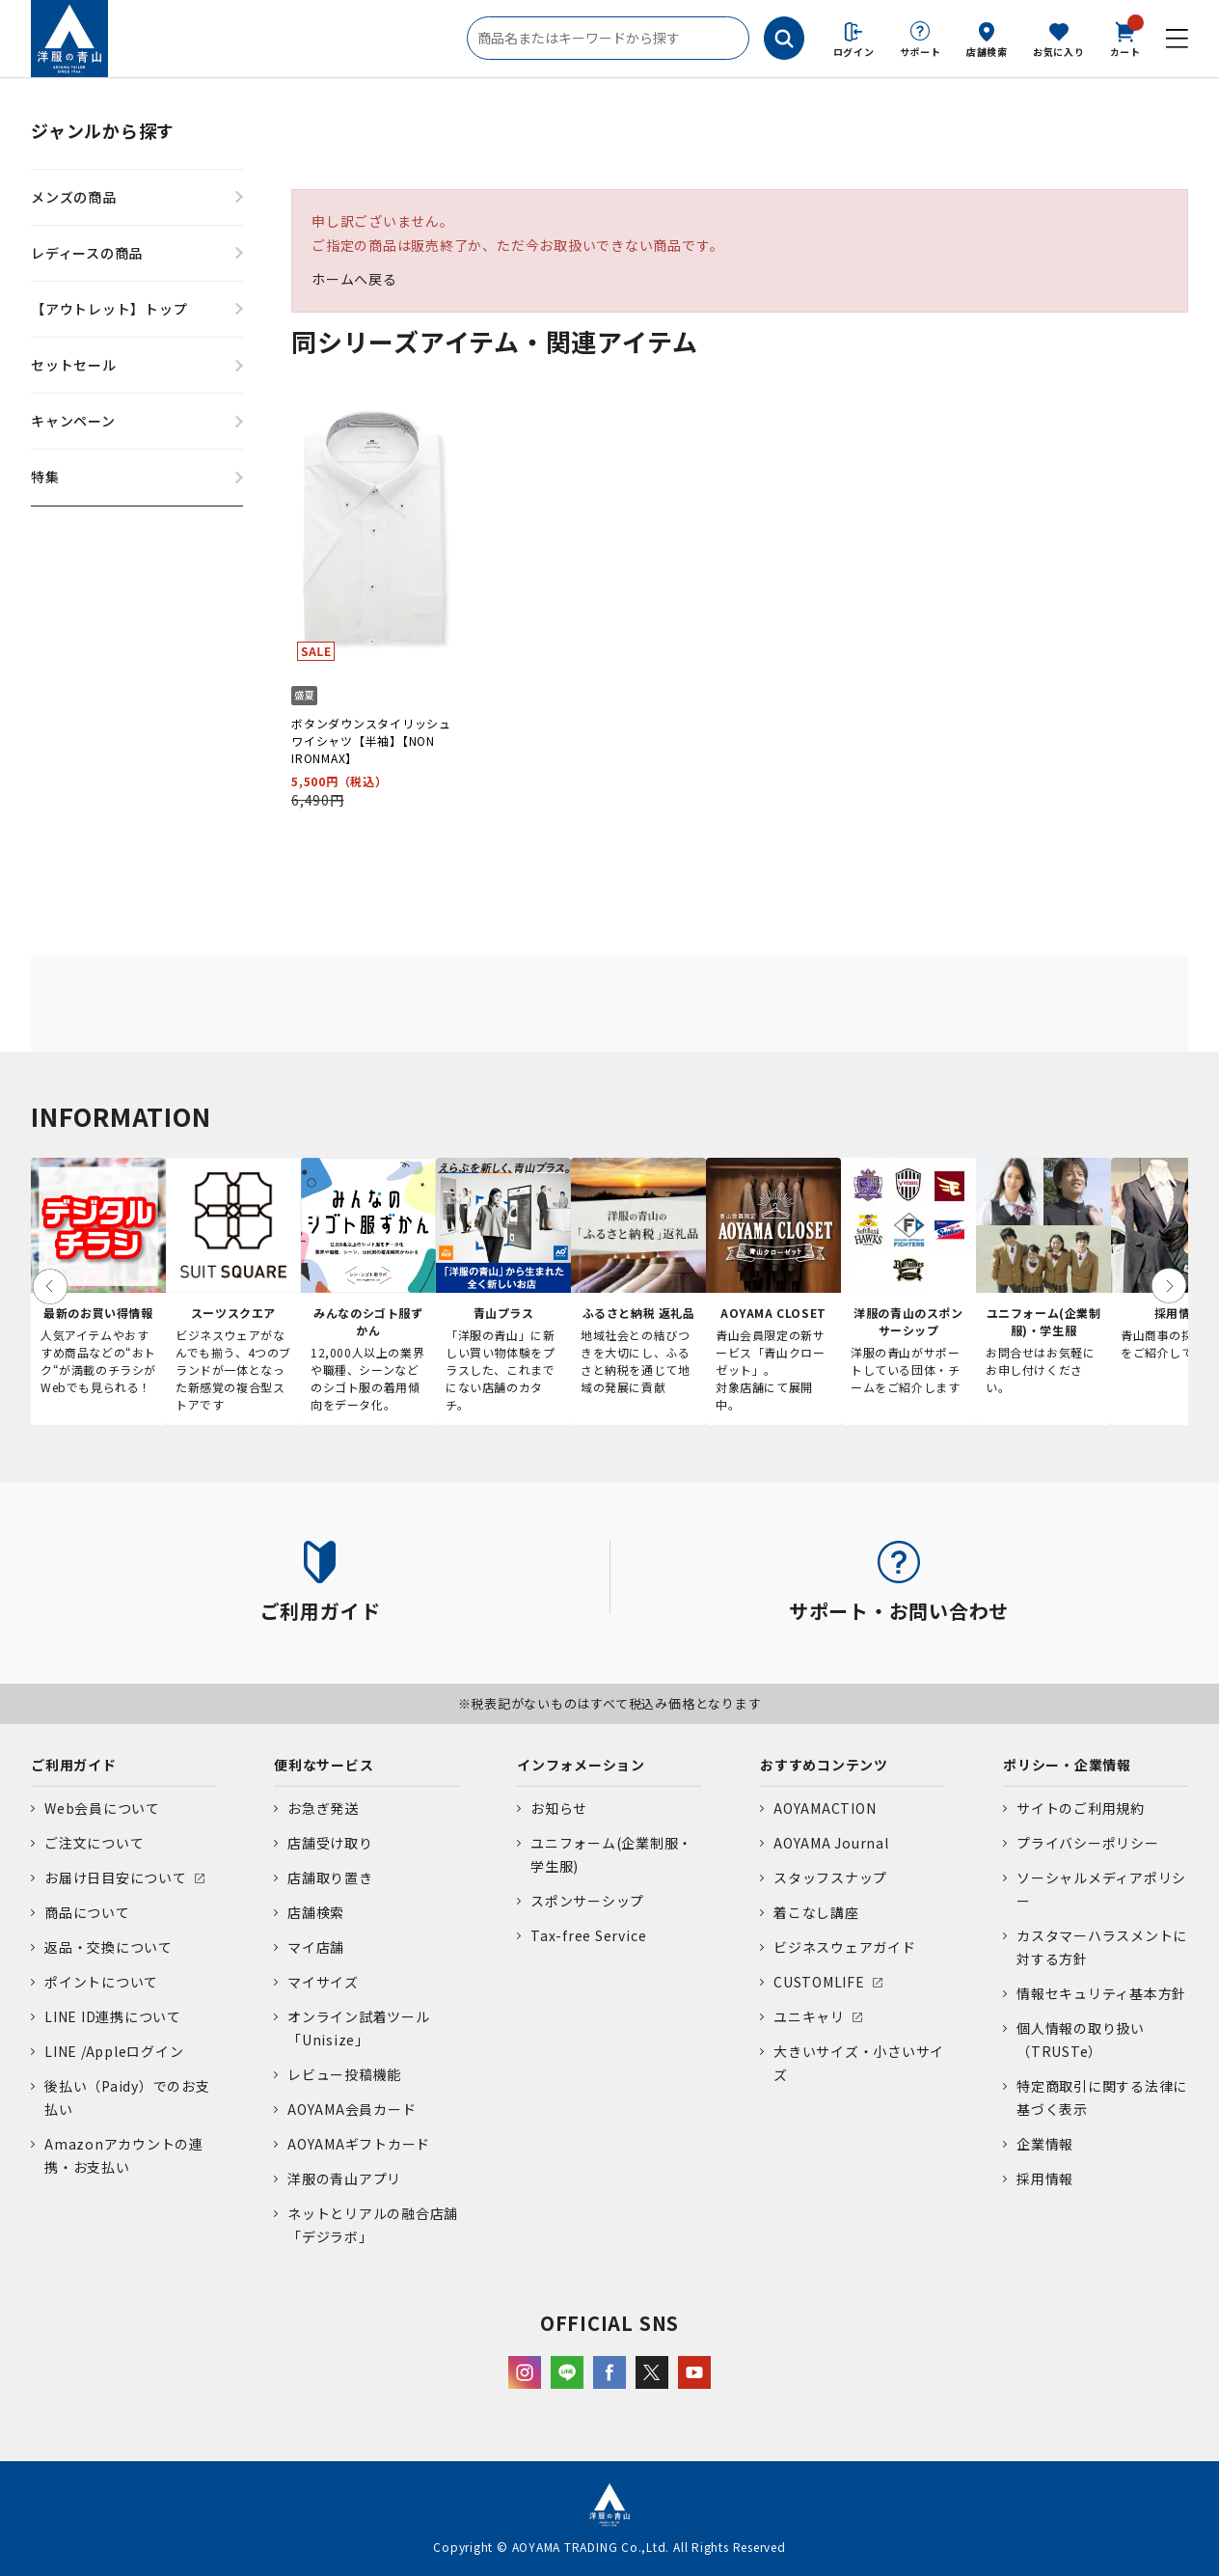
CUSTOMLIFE (819, 1981)
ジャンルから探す (103, 130)
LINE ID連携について (112, 2016)
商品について (87, 1912)
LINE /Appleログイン (114, 2051)
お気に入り (1059, 51)
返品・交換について (108, 1947)
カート (1125, 37)
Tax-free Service (588, 1935)
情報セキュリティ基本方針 (1101, 1993)
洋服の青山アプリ (344, 2178)
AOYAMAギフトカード (358, 2143)
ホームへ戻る (354, 278)
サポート (920, 51)
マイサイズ (323, 1981)
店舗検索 (987, 51)
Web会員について (102, 1808)
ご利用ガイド (74, 1764)
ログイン (854, 51)
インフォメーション (581, 1764)
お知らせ (558, 1808)
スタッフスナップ (830, 1877)
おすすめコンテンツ (824, 1764)
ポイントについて (101, 1981)
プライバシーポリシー (1087, 1842)
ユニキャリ (809, 2016)
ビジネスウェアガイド (844, 1947)
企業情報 (1044, 2143)
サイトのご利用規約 (1080, 1808)
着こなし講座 (816, 1912)
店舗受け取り (330, 1842)
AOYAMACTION (824, 1808)
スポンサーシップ (587, 1900)
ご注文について (94, 1842)
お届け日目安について (115, 1877)
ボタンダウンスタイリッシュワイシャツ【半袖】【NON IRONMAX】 (371, 740)
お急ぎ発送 (323, 1808)
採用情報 (1044, 2178)
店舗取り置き (330, 1877)
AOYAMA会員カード (351, 2109)
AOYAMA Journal (831, 1842)
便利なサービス (323, 1764)
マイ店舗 (315, 1947)
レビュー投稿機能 (344, 2074)
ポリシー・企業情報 (1067, 1764)
